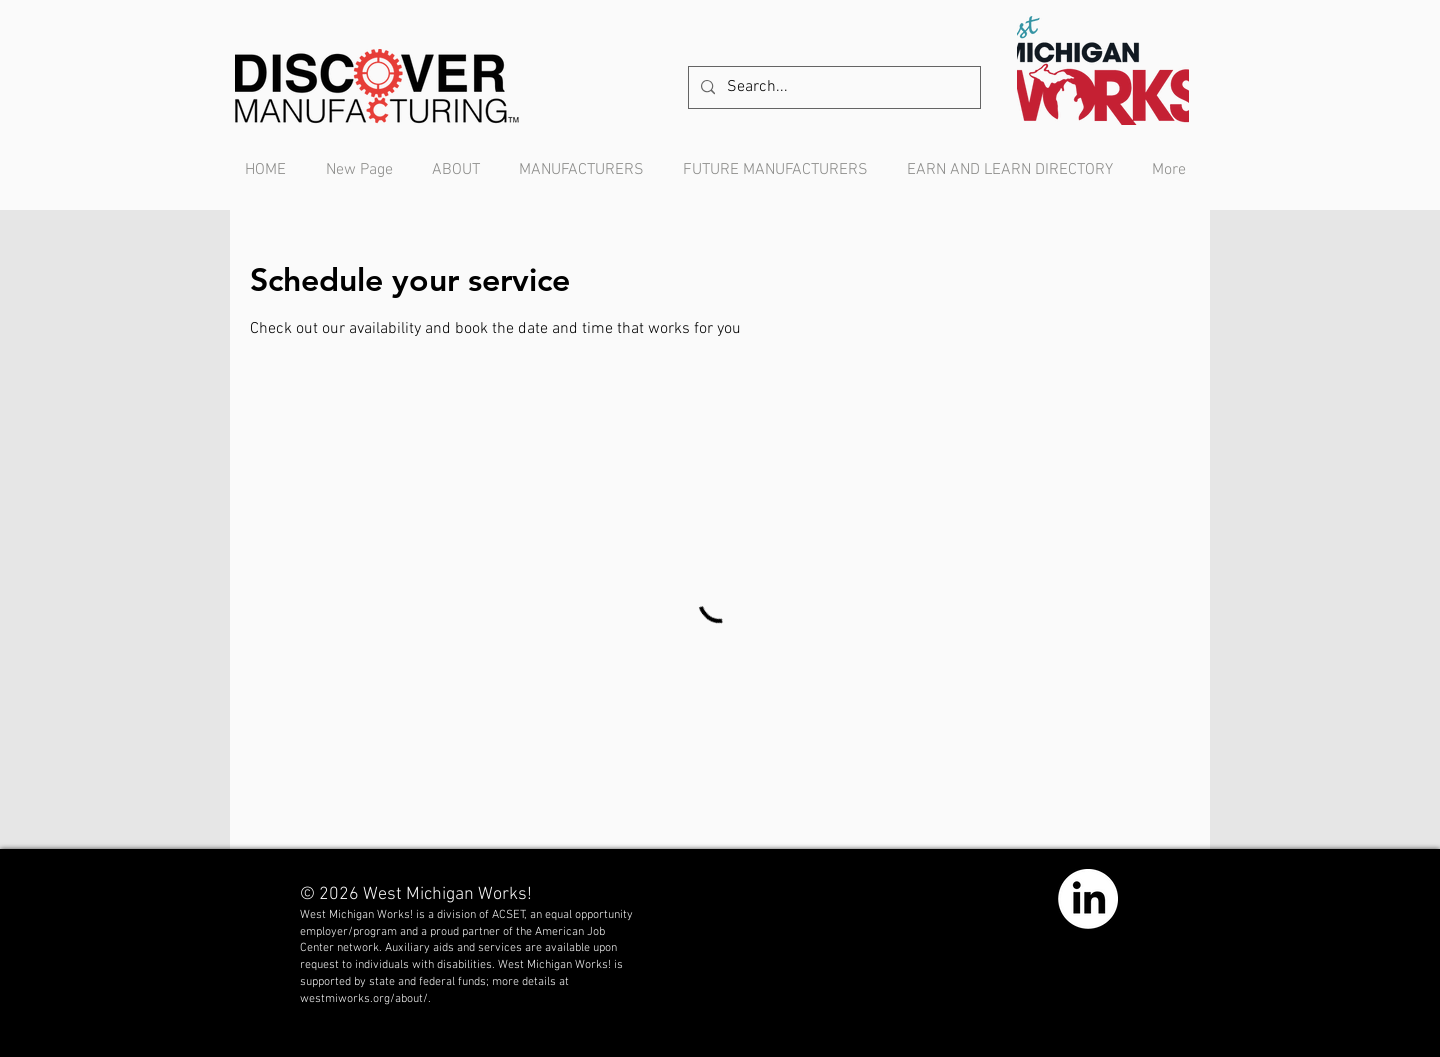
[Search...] (832, 87)
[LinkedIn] (1088, 899)
